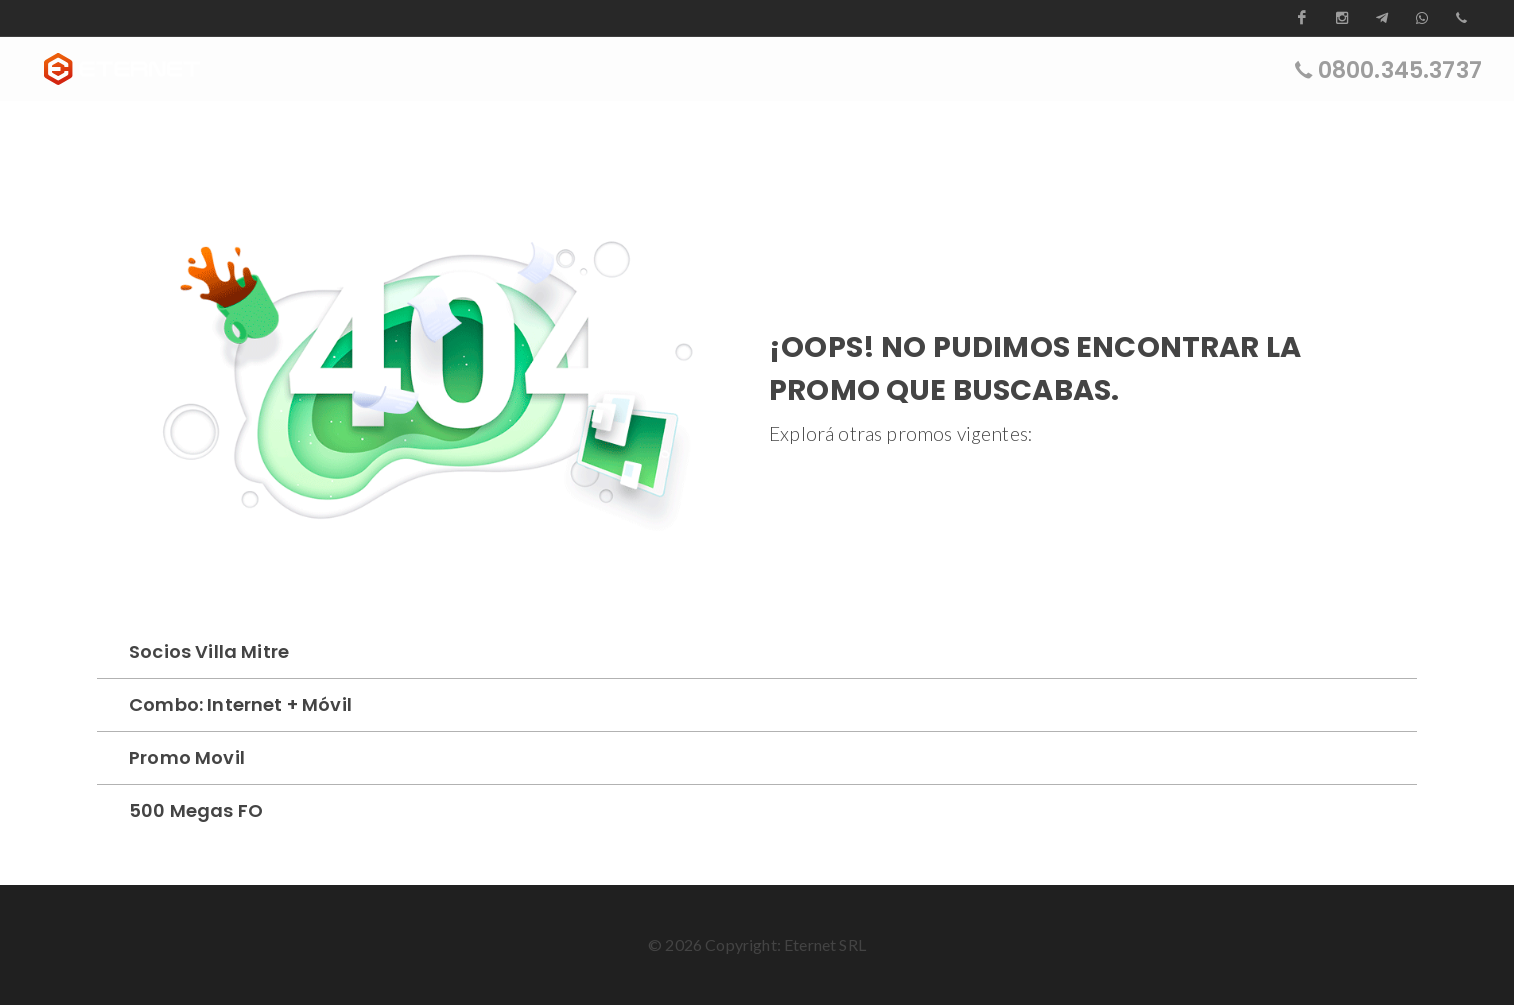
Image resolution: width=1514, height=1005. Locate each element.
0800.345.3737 (1400, 69)
